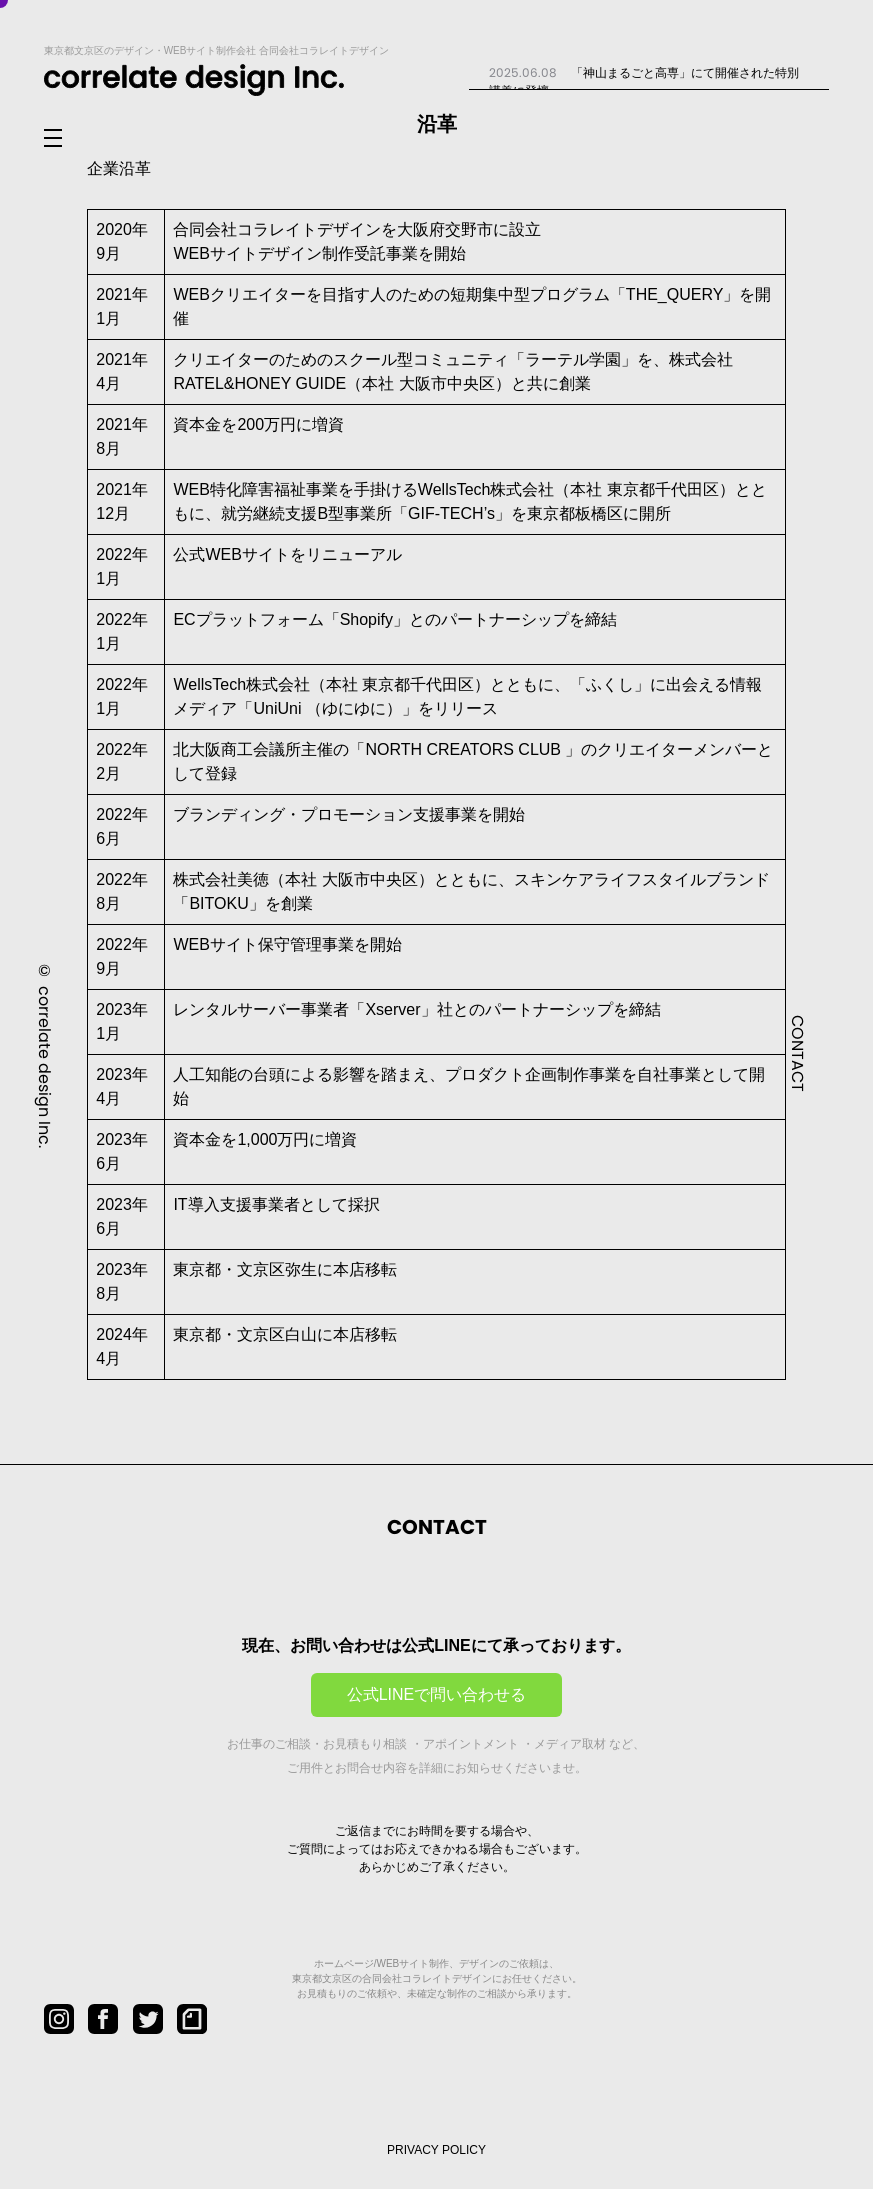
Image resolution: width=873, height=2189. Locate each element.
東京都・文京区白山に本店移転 (285, 1334)
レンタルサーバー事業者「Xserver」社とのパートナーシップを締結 (416, 1009)
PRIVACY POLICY (436, 2150)
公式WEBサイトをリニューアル (287, 554)
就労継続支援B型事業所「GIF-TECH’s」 (365, 513)
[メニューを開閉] (69, 139)
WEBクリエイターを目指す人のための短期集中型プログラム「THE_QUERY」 (456, 294)
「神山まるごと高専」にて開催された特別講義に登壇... (643, 81)
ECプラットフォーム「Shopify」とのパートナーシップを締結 (395, 619)
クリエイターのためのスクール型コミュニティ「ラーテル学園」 (405, 359)
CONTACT (797, 1052)
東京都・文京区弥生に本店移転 (285, 1269)
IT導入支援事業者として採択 (276, 1204)
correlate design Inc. (44, 1066)
